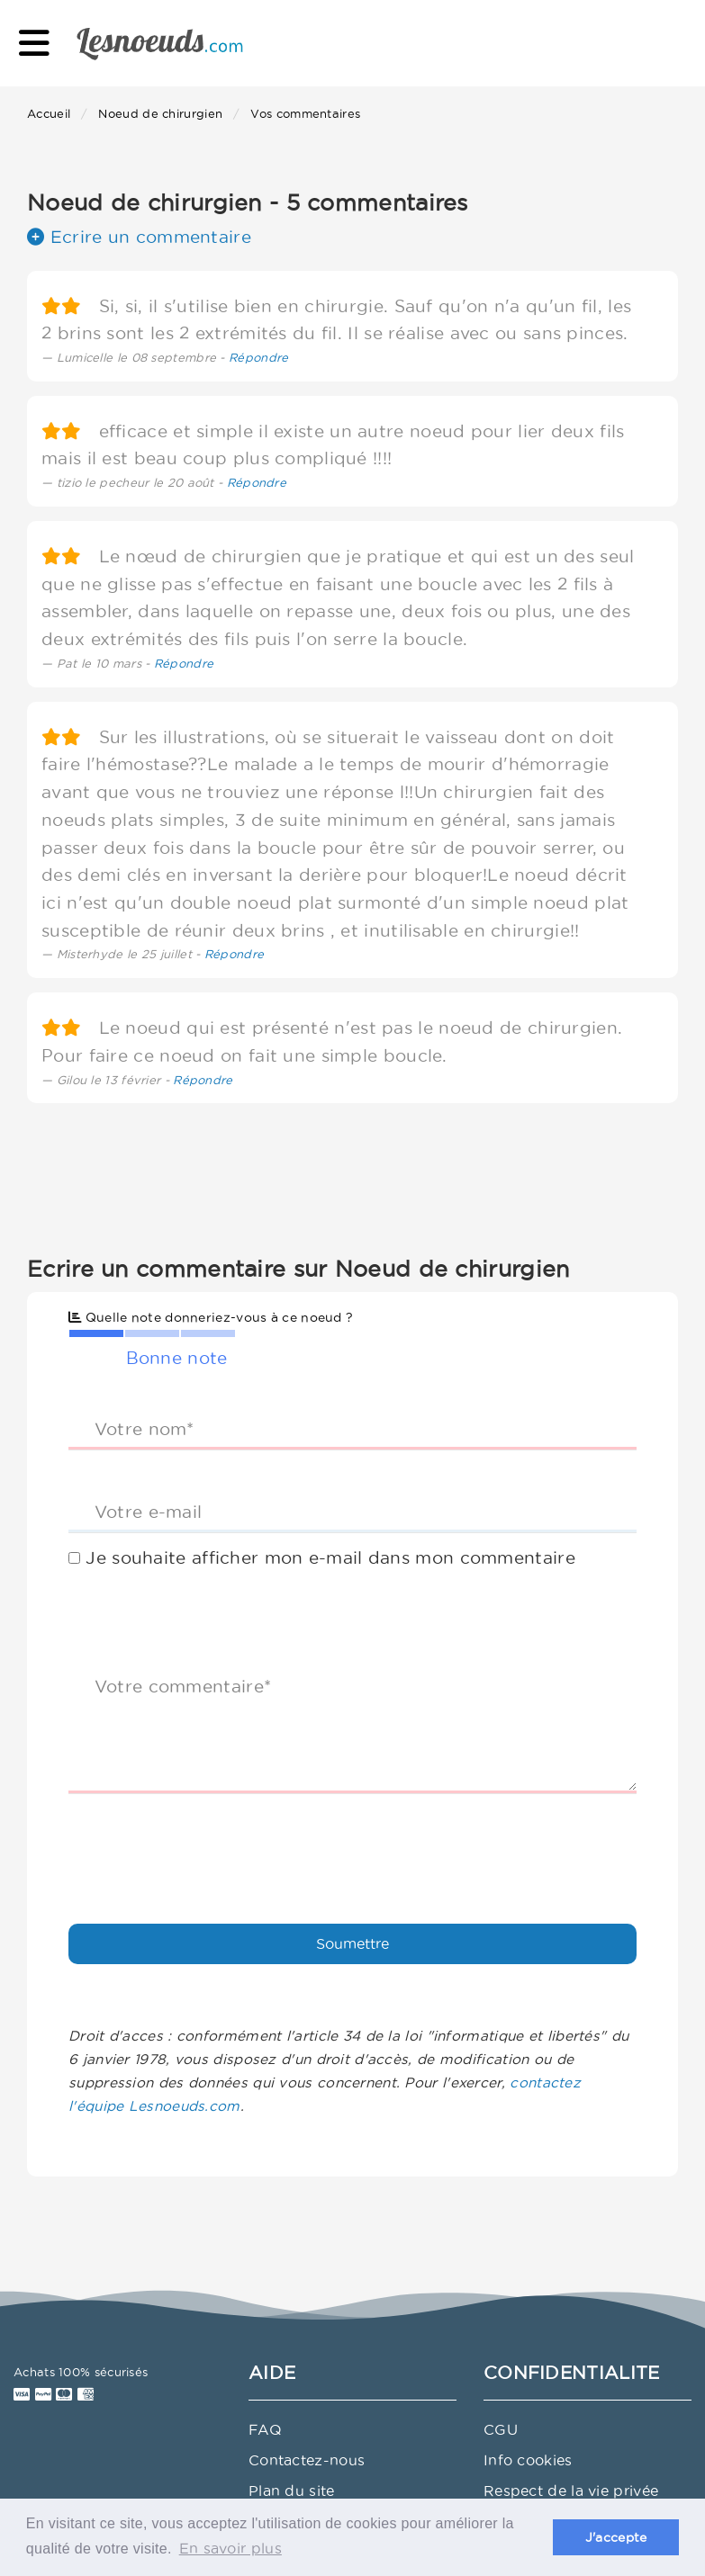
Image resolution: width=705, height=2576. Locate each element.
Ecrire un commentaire (139, 237)
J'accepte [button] (616, 2537)
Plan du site (292, 2490)
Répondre (258, 357)
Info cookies (528, 2460)
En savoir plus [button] (230, 2548)
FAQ (265, 2429)
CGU (501, 2429)
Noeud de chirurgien (160, 113)
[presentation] (205, 1843)
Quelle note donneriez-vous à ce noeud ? (210, 1317)
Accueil (48, 113)
